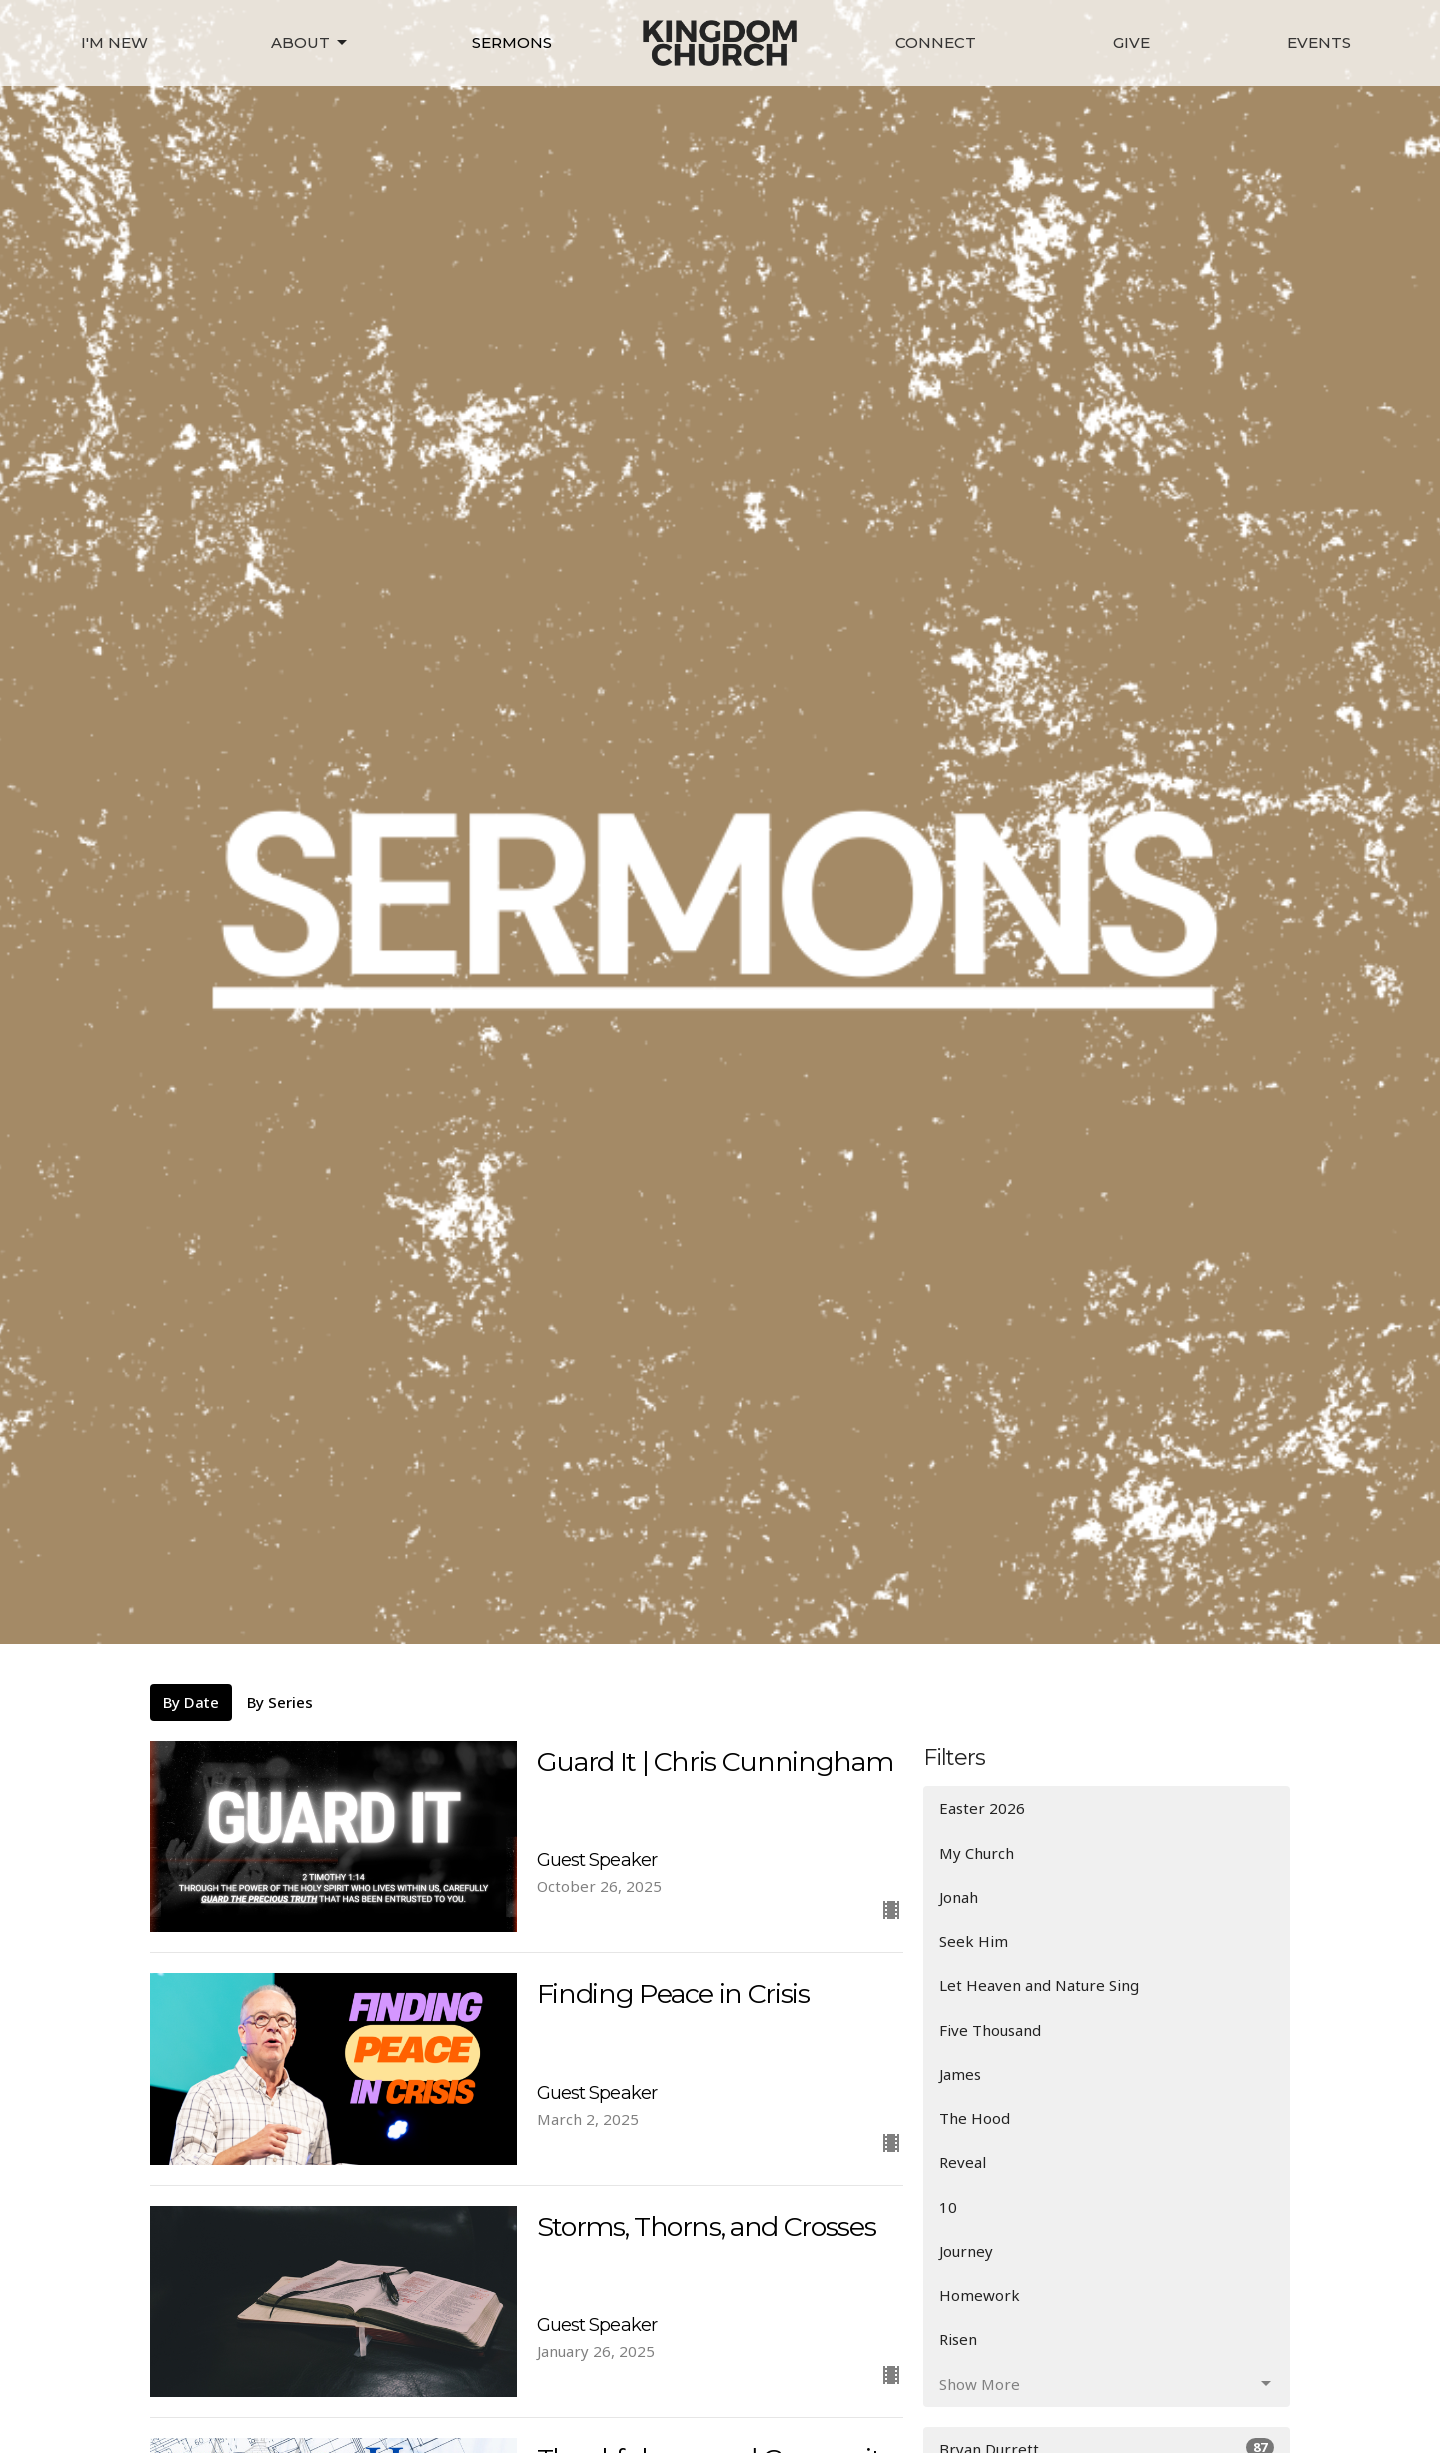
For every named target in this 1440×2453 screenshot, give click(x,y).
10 (948, 2207)
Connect (935, 42)
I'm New (114, 42)
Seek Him (973, 1941)
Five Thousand (990, 2030)
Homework (979, 2295)
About (310, 43)
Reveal (962, 2162)
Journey (966, 2251)
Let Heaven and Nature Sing (1039, 1985)
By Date (191, 1702)
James (960, 2074)
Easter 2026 (982, 1808)
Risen (958, 2339)
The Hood (974, 2118)
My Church (976, 1853)
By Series (280, 1702)
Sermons (512, 42)
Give (1131, 42)
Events (1319, 42)
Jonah (958, 1897)
